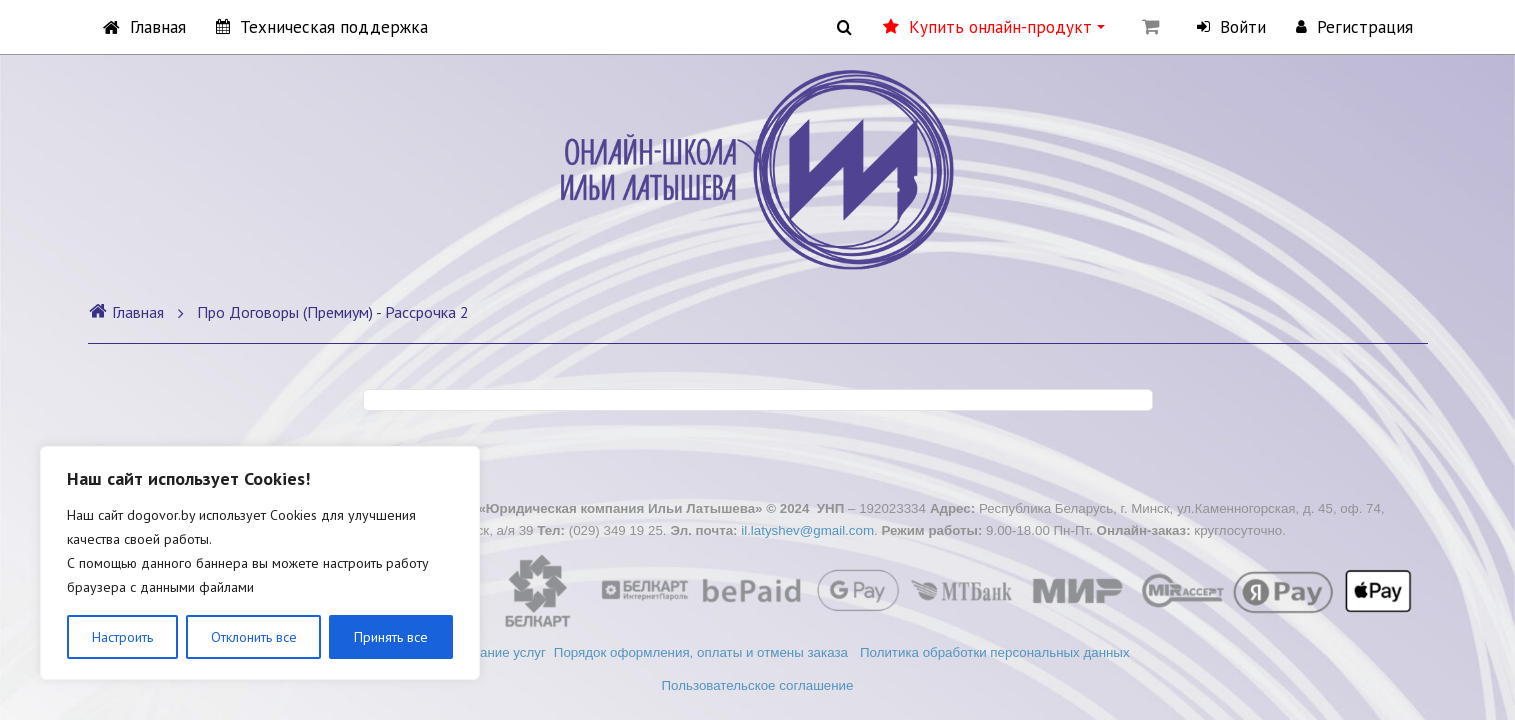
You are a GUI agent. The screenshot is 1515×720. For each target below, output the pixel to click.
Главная (144, 27)
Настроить (122, 637)
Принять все (391, 637)
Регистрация (1354, 27)
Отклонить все (254, 637)
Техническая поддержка (322, 27)
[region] (260, 563)
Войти (1231, 27)
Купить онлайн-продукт (994, 27)
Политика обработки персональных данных (996, 652)
